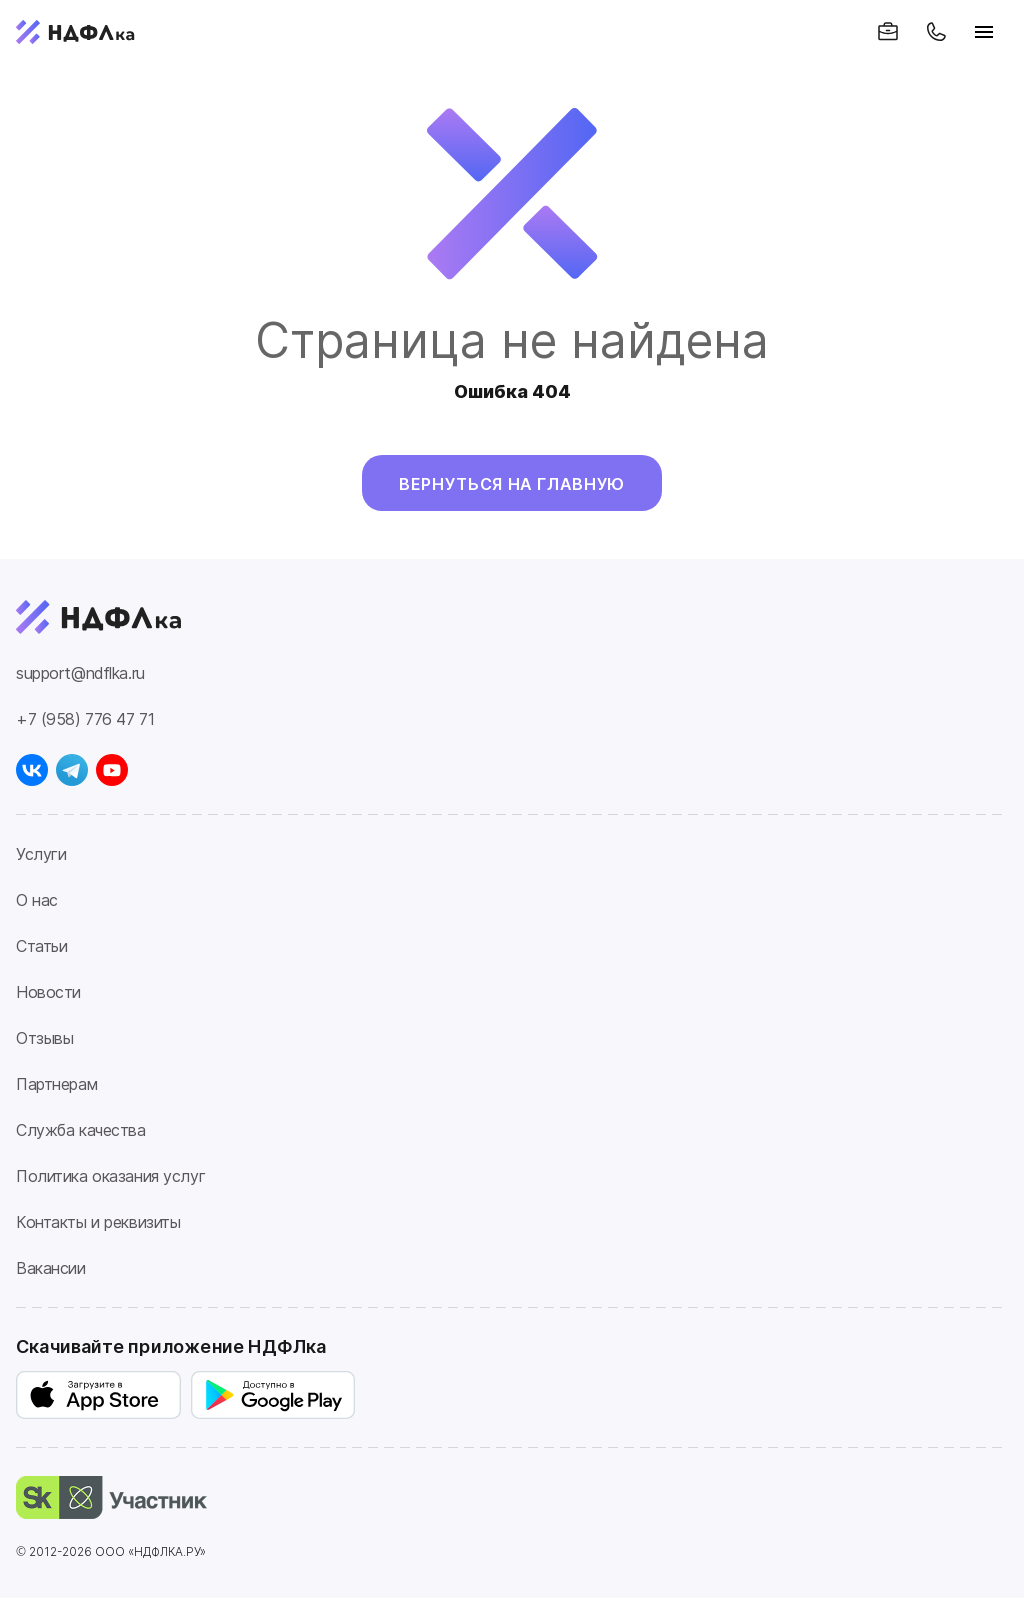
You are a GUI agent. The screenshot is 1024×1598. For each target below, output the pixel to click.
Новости (48, 992)
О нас (37, 900)
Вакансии (51, 1268)
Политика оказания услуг (110, 1176)
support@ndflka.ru (80, 673)
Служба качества (81, 1130)
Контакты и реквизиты (98, 1222)
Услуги (41, 854)
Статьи (41, 946)
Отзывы (44, 1038)
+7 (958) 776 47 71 (85, 719)
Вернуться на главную (512, 484)
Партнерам (56, 1084)
